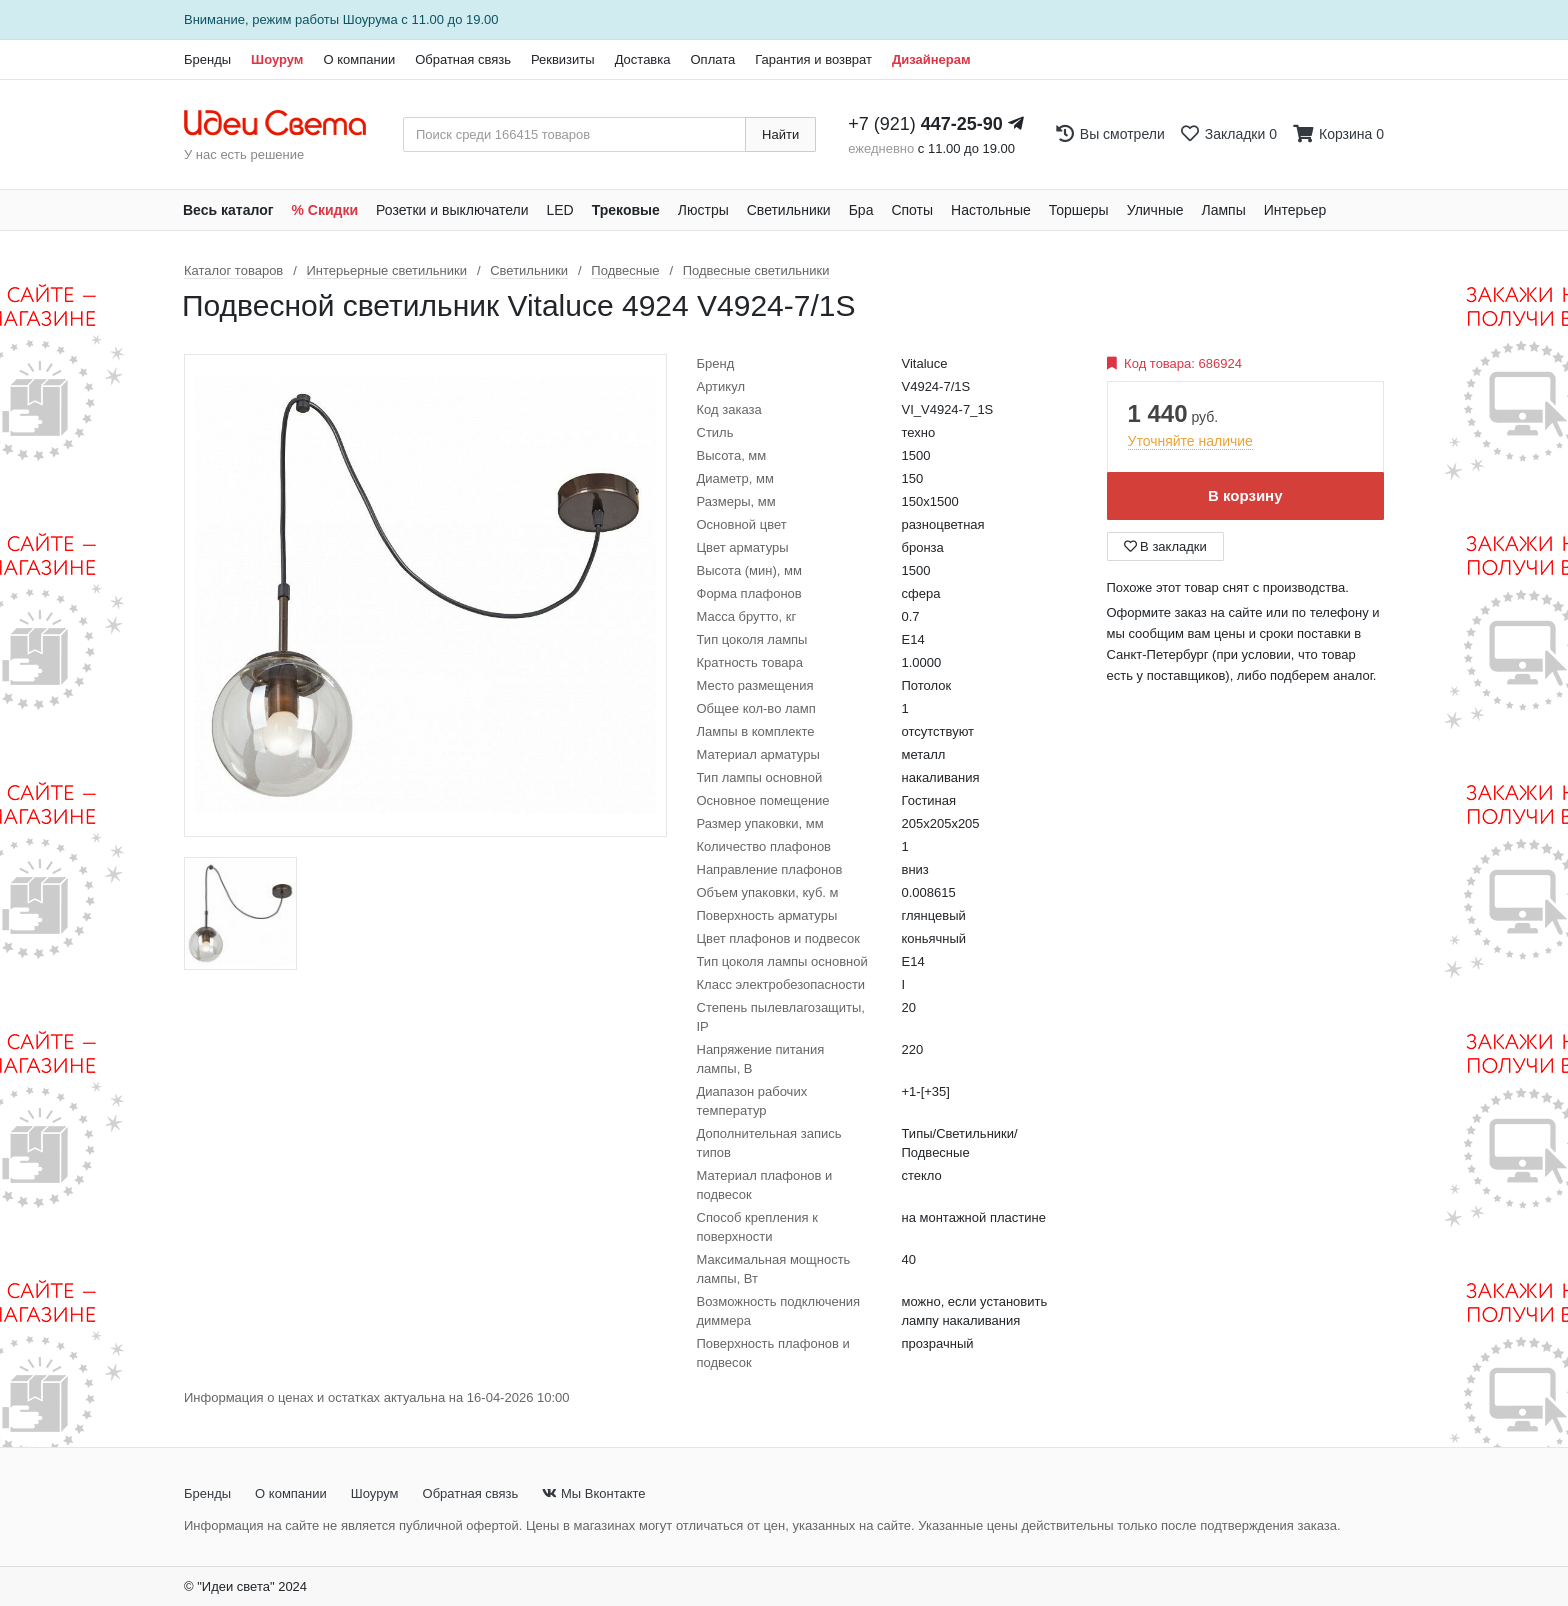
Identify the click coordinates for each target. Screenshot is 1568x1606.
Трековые (626, 210)
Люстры (703, 210)
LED (559, 210)
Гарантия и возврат (813, 59)
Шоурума (370, 19)
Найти (780, 134)
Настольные (991, 210)
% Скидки (325, 210)
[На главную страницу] (285, 124)
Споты (912, 210)
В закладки (1165, 546)
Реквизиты (563, 59)
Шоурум (277, 59)
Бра (861, 210)
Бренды (207, 59)
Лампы (1224, 210)
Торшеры (1079, 210)
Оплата (712, 59)
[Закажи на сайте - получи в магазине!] (77, 839)
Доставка (643, 59)
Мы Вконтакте (593, 1493)
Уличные (1155, 210)
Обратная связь (463, 59)
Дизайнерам (931, 59)
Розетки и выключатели (452, 210)
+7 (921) (925, 124)
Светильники (789, 210)
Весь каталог (228, 210)
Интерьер (1295, 210)
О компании (359, 59)
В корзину (1245, 495)
